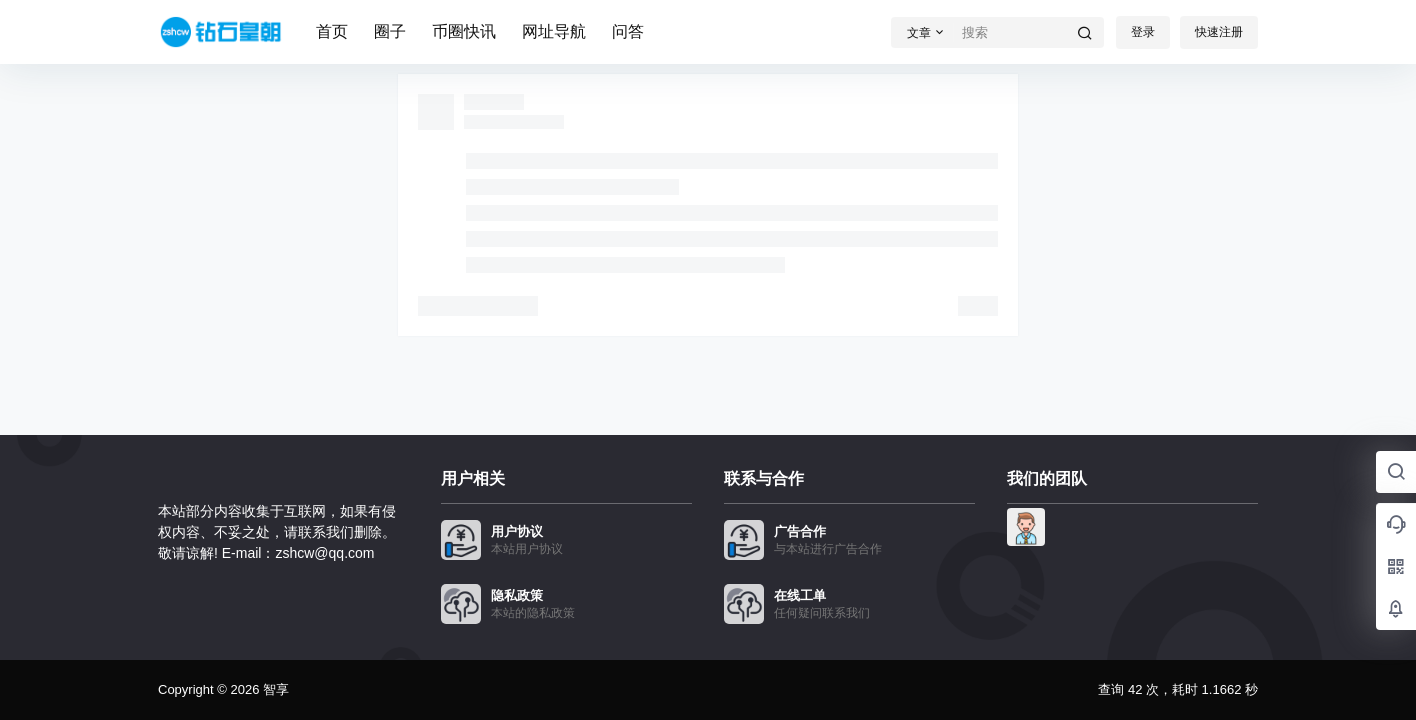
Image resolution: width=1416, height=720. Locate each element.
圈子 (390, 31)
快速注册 (1219, 32)
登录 (1143, 32)
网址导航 (554, 31)
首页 (332, 31)
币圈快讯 (464, 31)
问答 (628, 31)
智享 (274, 689)
